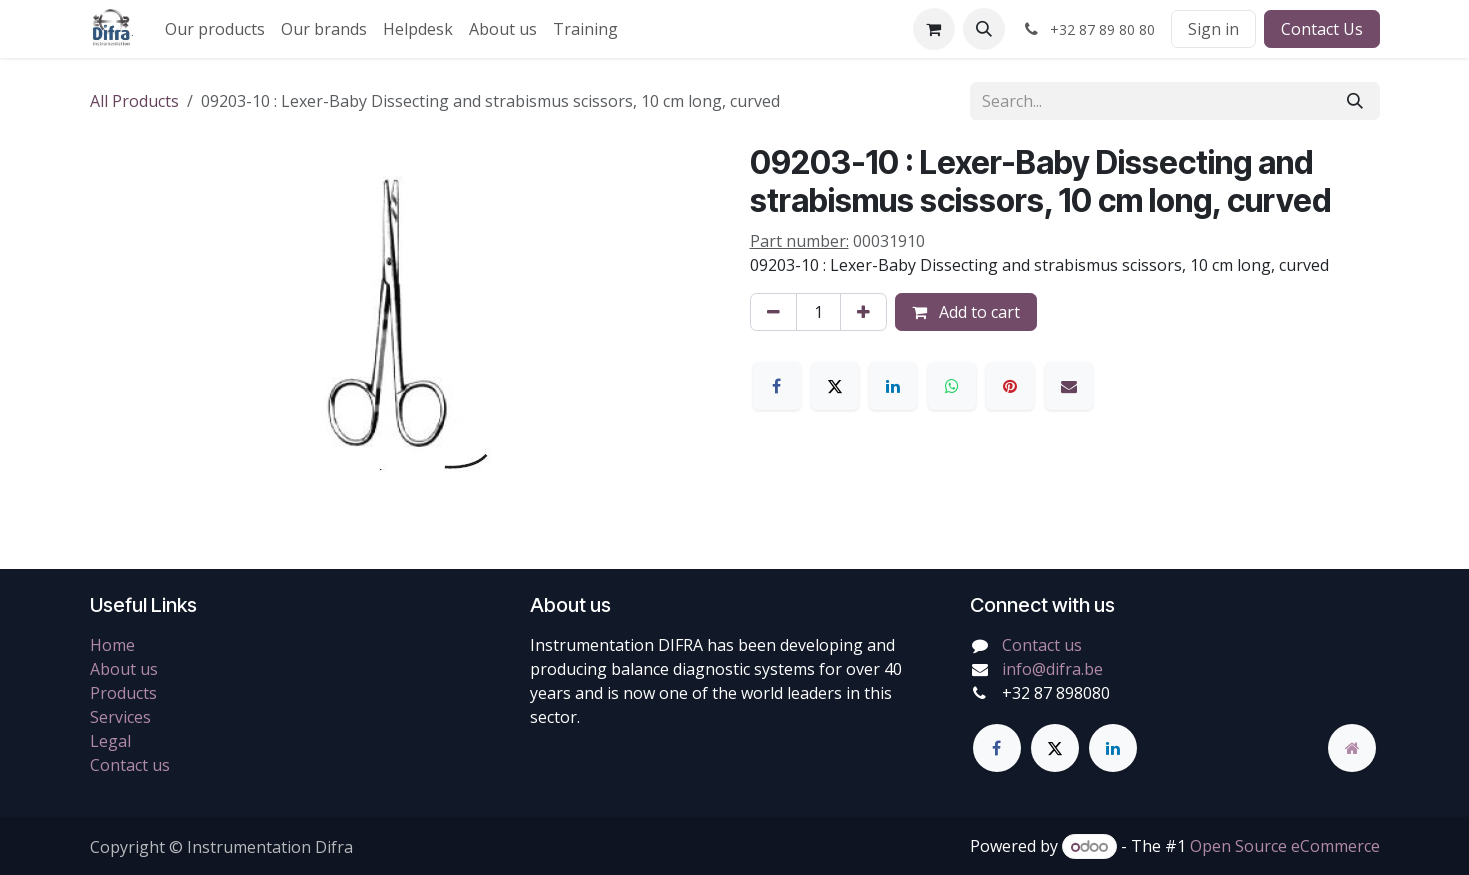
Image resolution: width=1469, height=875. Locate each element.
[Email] (1069, 386)
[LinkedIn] (893, 386)
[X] (835, 386)
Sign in (1213, 29)
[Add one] (863, 312)
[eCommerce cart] (934, 29)
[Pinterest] (1010, 386)
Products (123, 693)
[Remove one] (773, 312)
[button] (984, 29)
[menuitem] (215, 29)
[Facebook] (777, 386)
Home (112, 645)
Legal (110, 741)
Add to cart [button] (966, 312)
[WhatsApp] (952, 386)
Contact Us (1322, 29)
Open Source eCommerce (1285, 846)
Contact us (130, 765)
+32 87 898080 (1056, 693)
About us (124, 669)
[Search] (1355, 101)
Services (120, 717)
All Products (134, 101)
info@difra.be (1052, 669)
